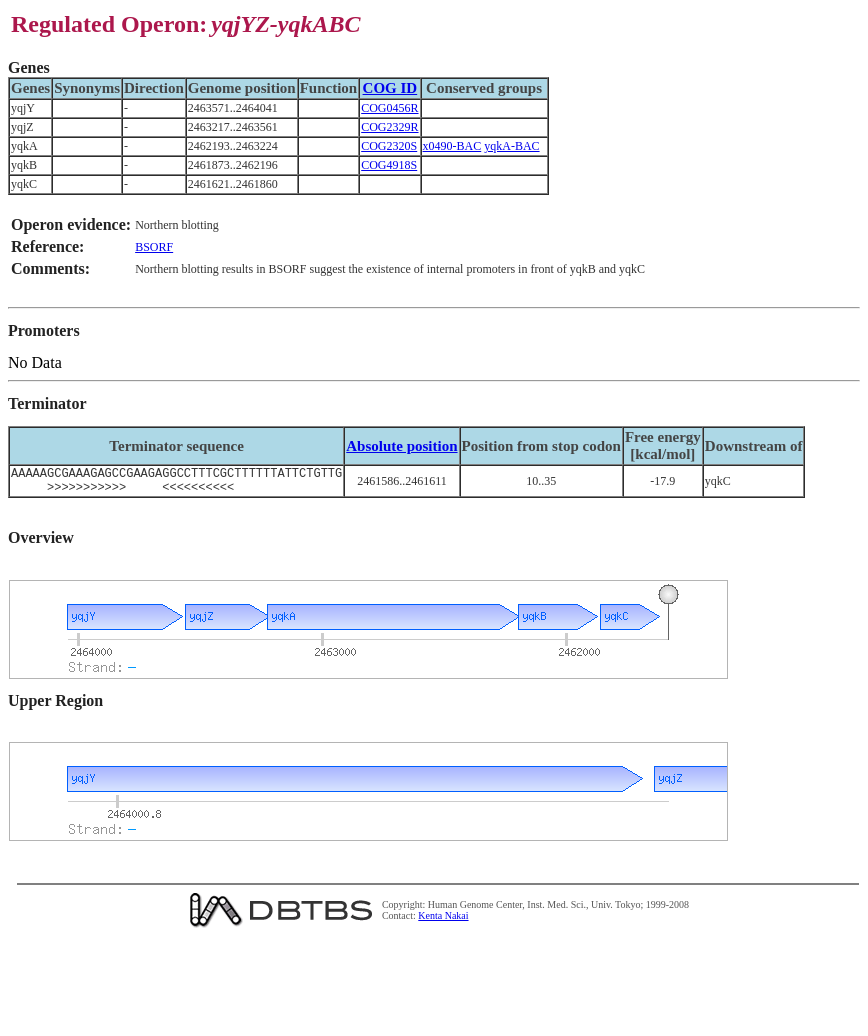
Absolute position (401, 446)
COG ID (390, 88)
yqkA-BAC (511, 146)
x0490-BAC (452, 146)
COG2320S (389, 146)
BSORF (154, 247)
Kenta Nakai (443, 921)
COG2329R (389, 127)
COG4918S (389, 165)
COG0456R (389, 108)
